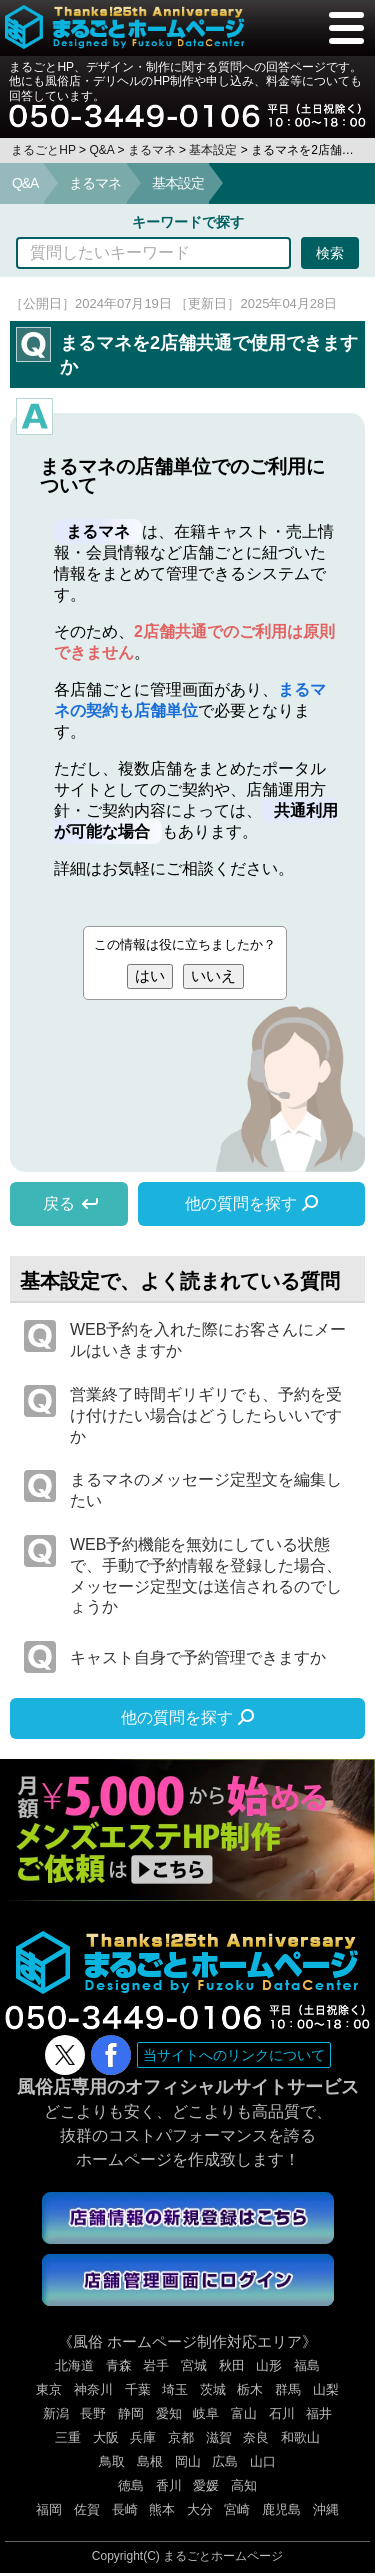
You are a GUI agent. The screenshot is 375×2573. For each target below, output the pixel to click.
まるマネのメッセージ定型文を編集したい (206, 1490)
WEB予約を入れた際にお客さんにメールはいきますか (208, 1340)
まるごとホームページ (223, 2556)
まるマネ (95, 183)
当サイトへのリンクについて (234, 2055)
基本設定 (178, 183)
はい (150, 975)
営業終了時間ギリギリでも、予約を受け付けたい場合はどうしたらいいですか (206, 1415)
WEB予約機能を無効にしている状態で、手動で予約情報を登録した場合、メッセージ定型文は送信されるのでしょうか (206, 1575)
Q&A (25, 183)
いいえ (213, 975)
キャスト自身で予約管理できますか (198, 1657)
